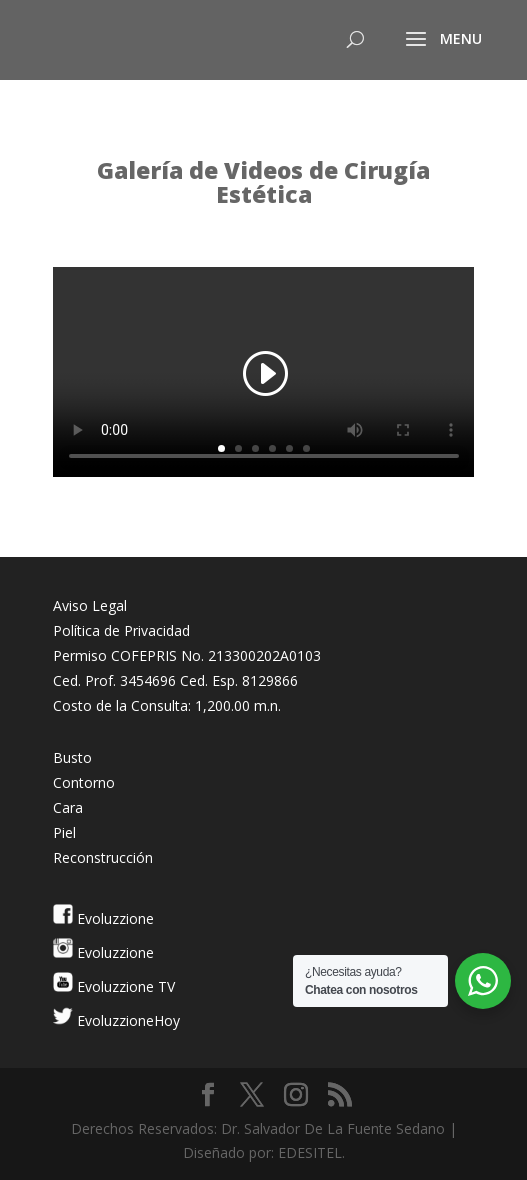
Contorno (84, 782)
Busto (72, 757)
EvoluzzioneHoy (126, 1020)
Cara (68, 807)
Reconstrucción (103, 857)
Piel (64, 832)
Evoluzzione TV (124, 986)
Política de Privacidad (121, 630)
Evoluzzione (113, 918)
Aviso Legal (90, 605)
